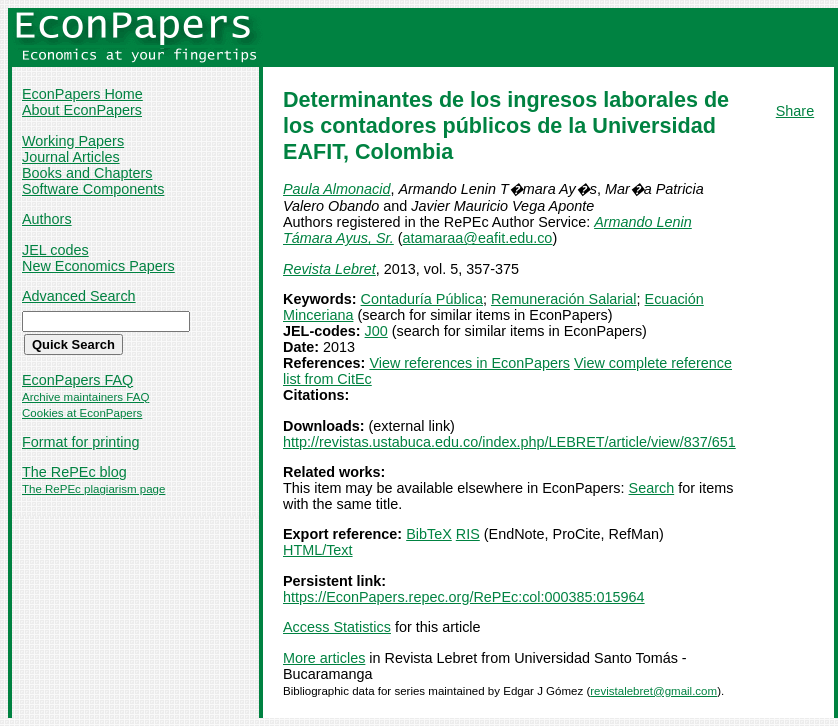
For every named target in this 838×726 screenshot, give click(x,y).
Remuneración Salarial (564, 299)
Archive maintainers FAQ (85, 397)
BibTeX (429, 534)
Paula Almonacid (336, 189)
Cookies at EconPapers (82, 413)
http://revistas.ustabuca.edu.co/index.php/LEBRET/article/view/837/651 (509, 442)
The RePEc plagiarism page (93, 489)
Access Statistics (337, 627)
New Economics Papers (98, 266)
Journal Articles (71, 157)
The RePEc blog (74, 472)
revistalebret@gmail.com (653, 691)
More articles (324, 658)
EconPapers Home (82, 94)
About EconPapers (82, 110)
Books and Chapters (87, 173)
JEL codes (55, 250)
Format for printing (81, 442)
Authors (47, 219)
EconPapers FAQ (77, 380)
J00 (376, 331)
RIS (468, 534)
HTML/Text (318, 550)
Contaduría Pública (422, 299)
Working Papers (73, 141)
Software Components (93, 189)
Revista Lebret (329, 269)
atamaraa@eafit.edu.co (478, 238)
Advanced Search (79, 296)
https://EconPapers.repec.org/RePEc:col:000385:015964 (464, 597)
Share (795, 111)
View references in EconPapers (469, 363)
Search (652, 488)
